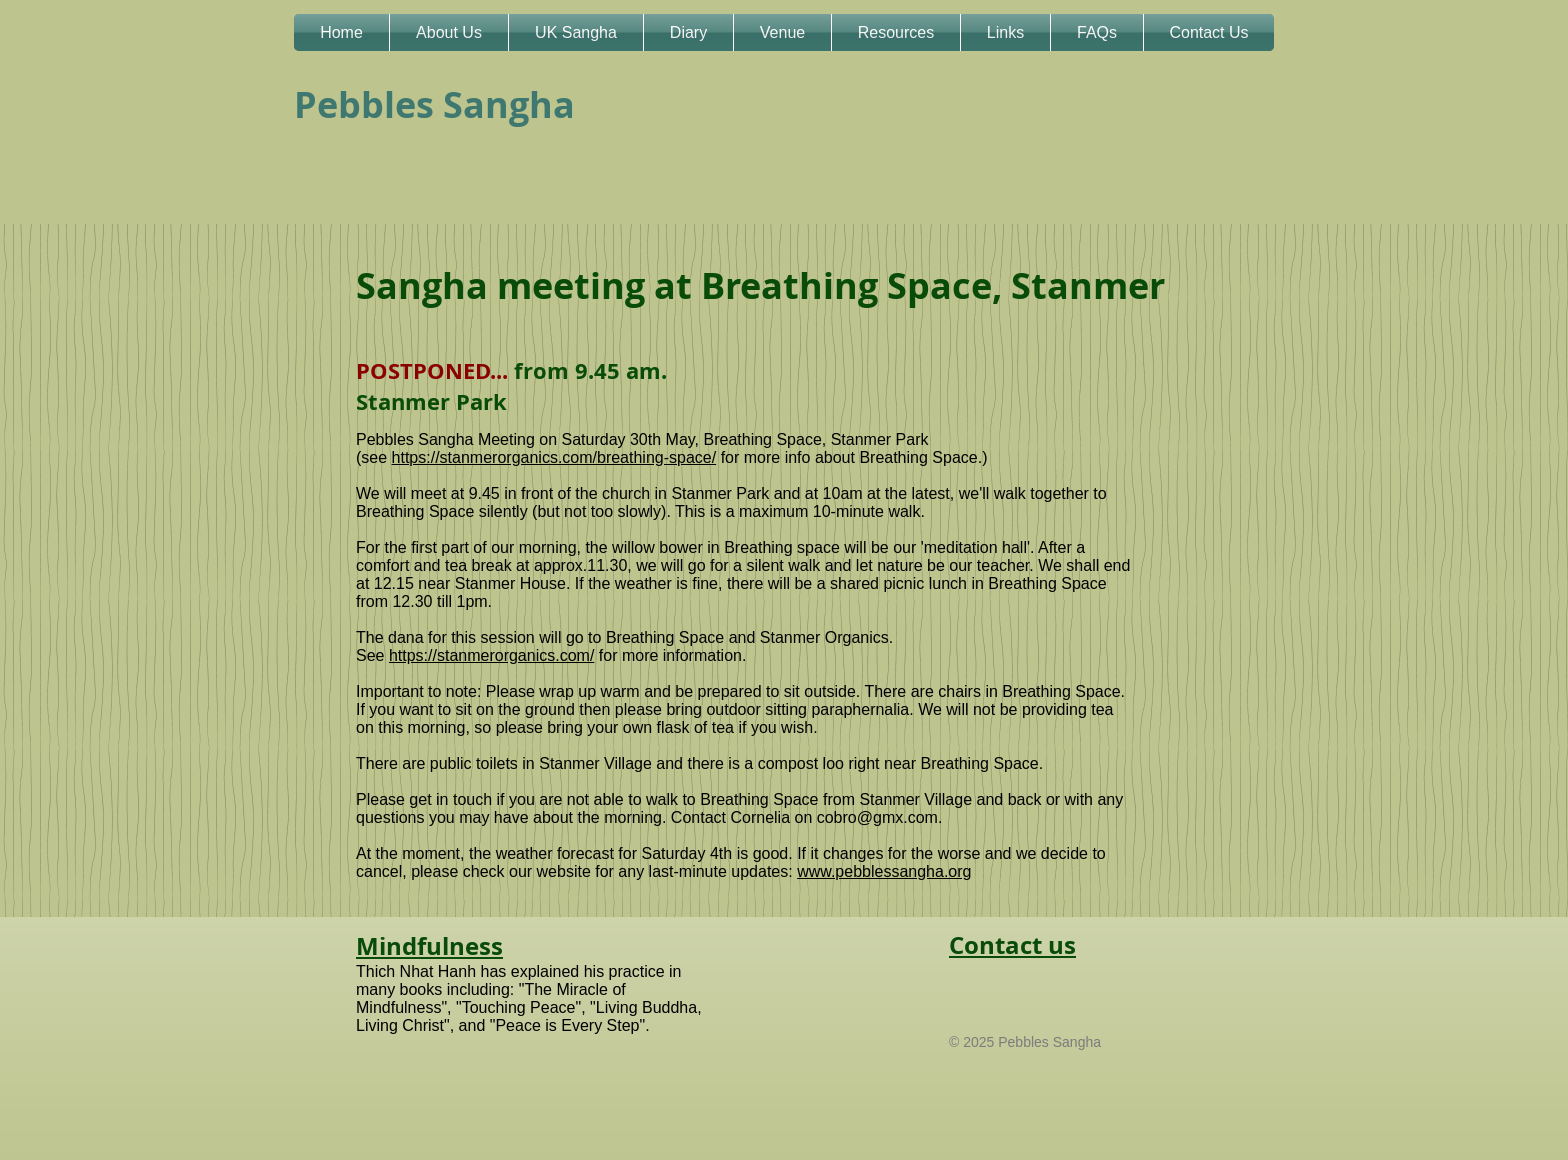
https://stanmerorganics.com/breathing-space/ (554, 457)
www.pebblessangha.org (884, 871)
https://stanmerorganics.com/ (491, 655)
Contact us (1012, 945)
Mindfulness (429, 946)
